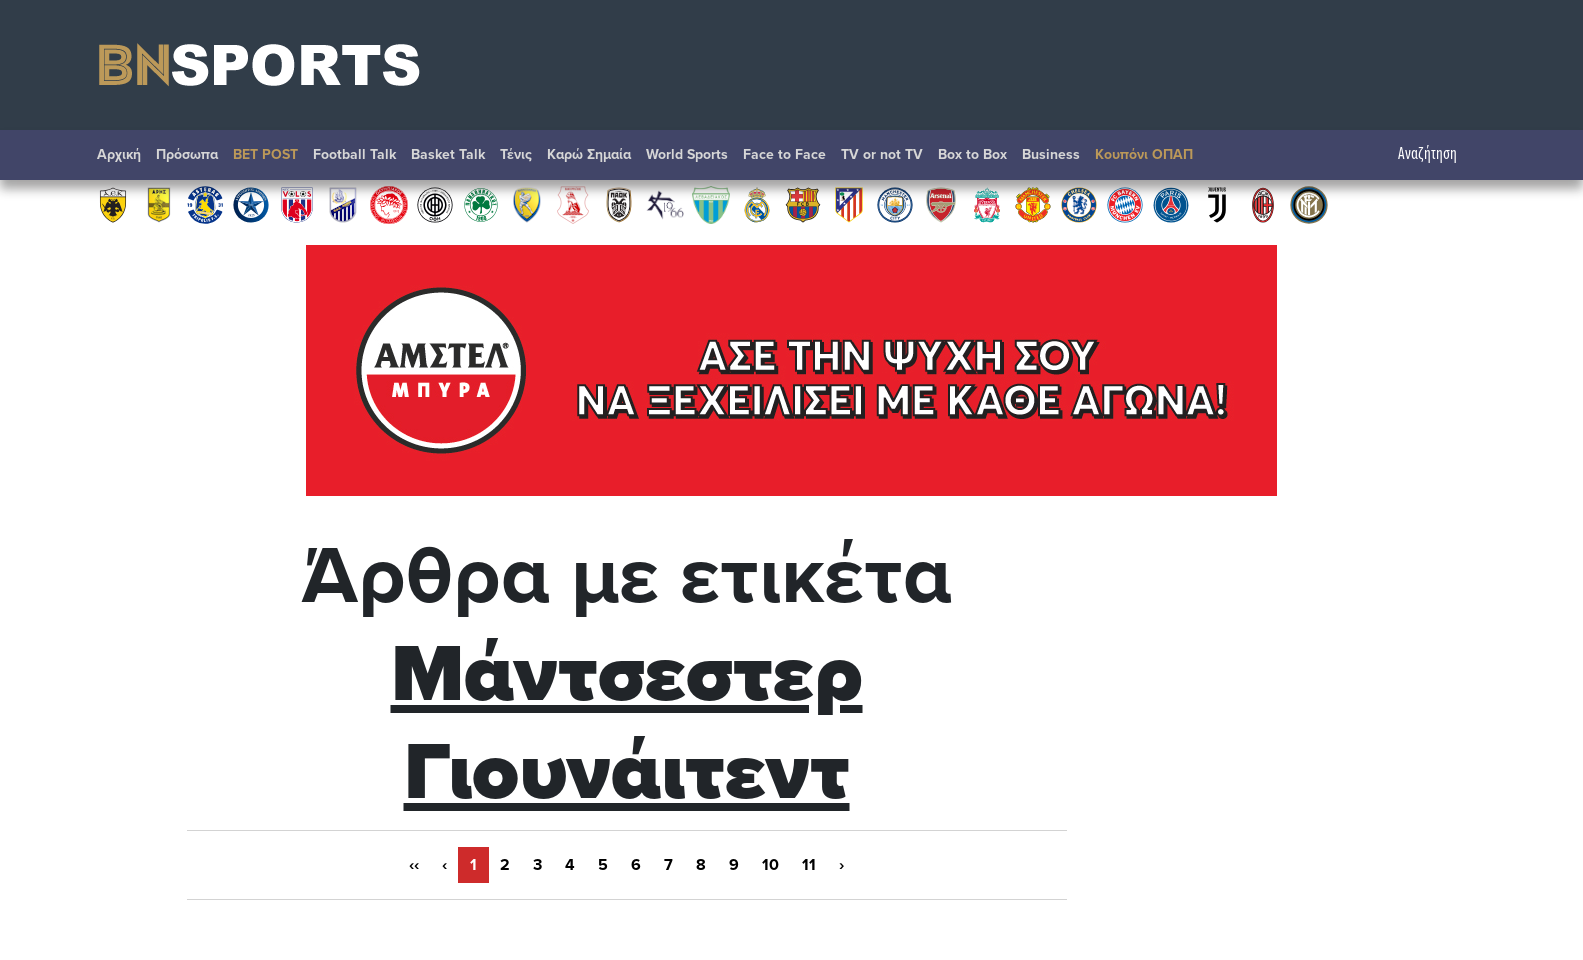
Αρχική (119, 154)
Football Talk (354, 154)
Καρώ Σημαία (589, 154)
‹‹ (414, 865)
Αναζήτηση (1437, 154)
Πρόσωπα (187, 154)
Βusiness (1051, 154)
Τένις (516, 154)
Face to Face (784, 154)
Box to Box (972, 154)
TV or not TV (882, 154)
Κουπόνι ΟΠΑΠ (1144, 154)
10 (770, 865)
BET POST (265, 154)
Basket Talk (448, 154)
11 (809, 865)
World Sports (687, 154)
